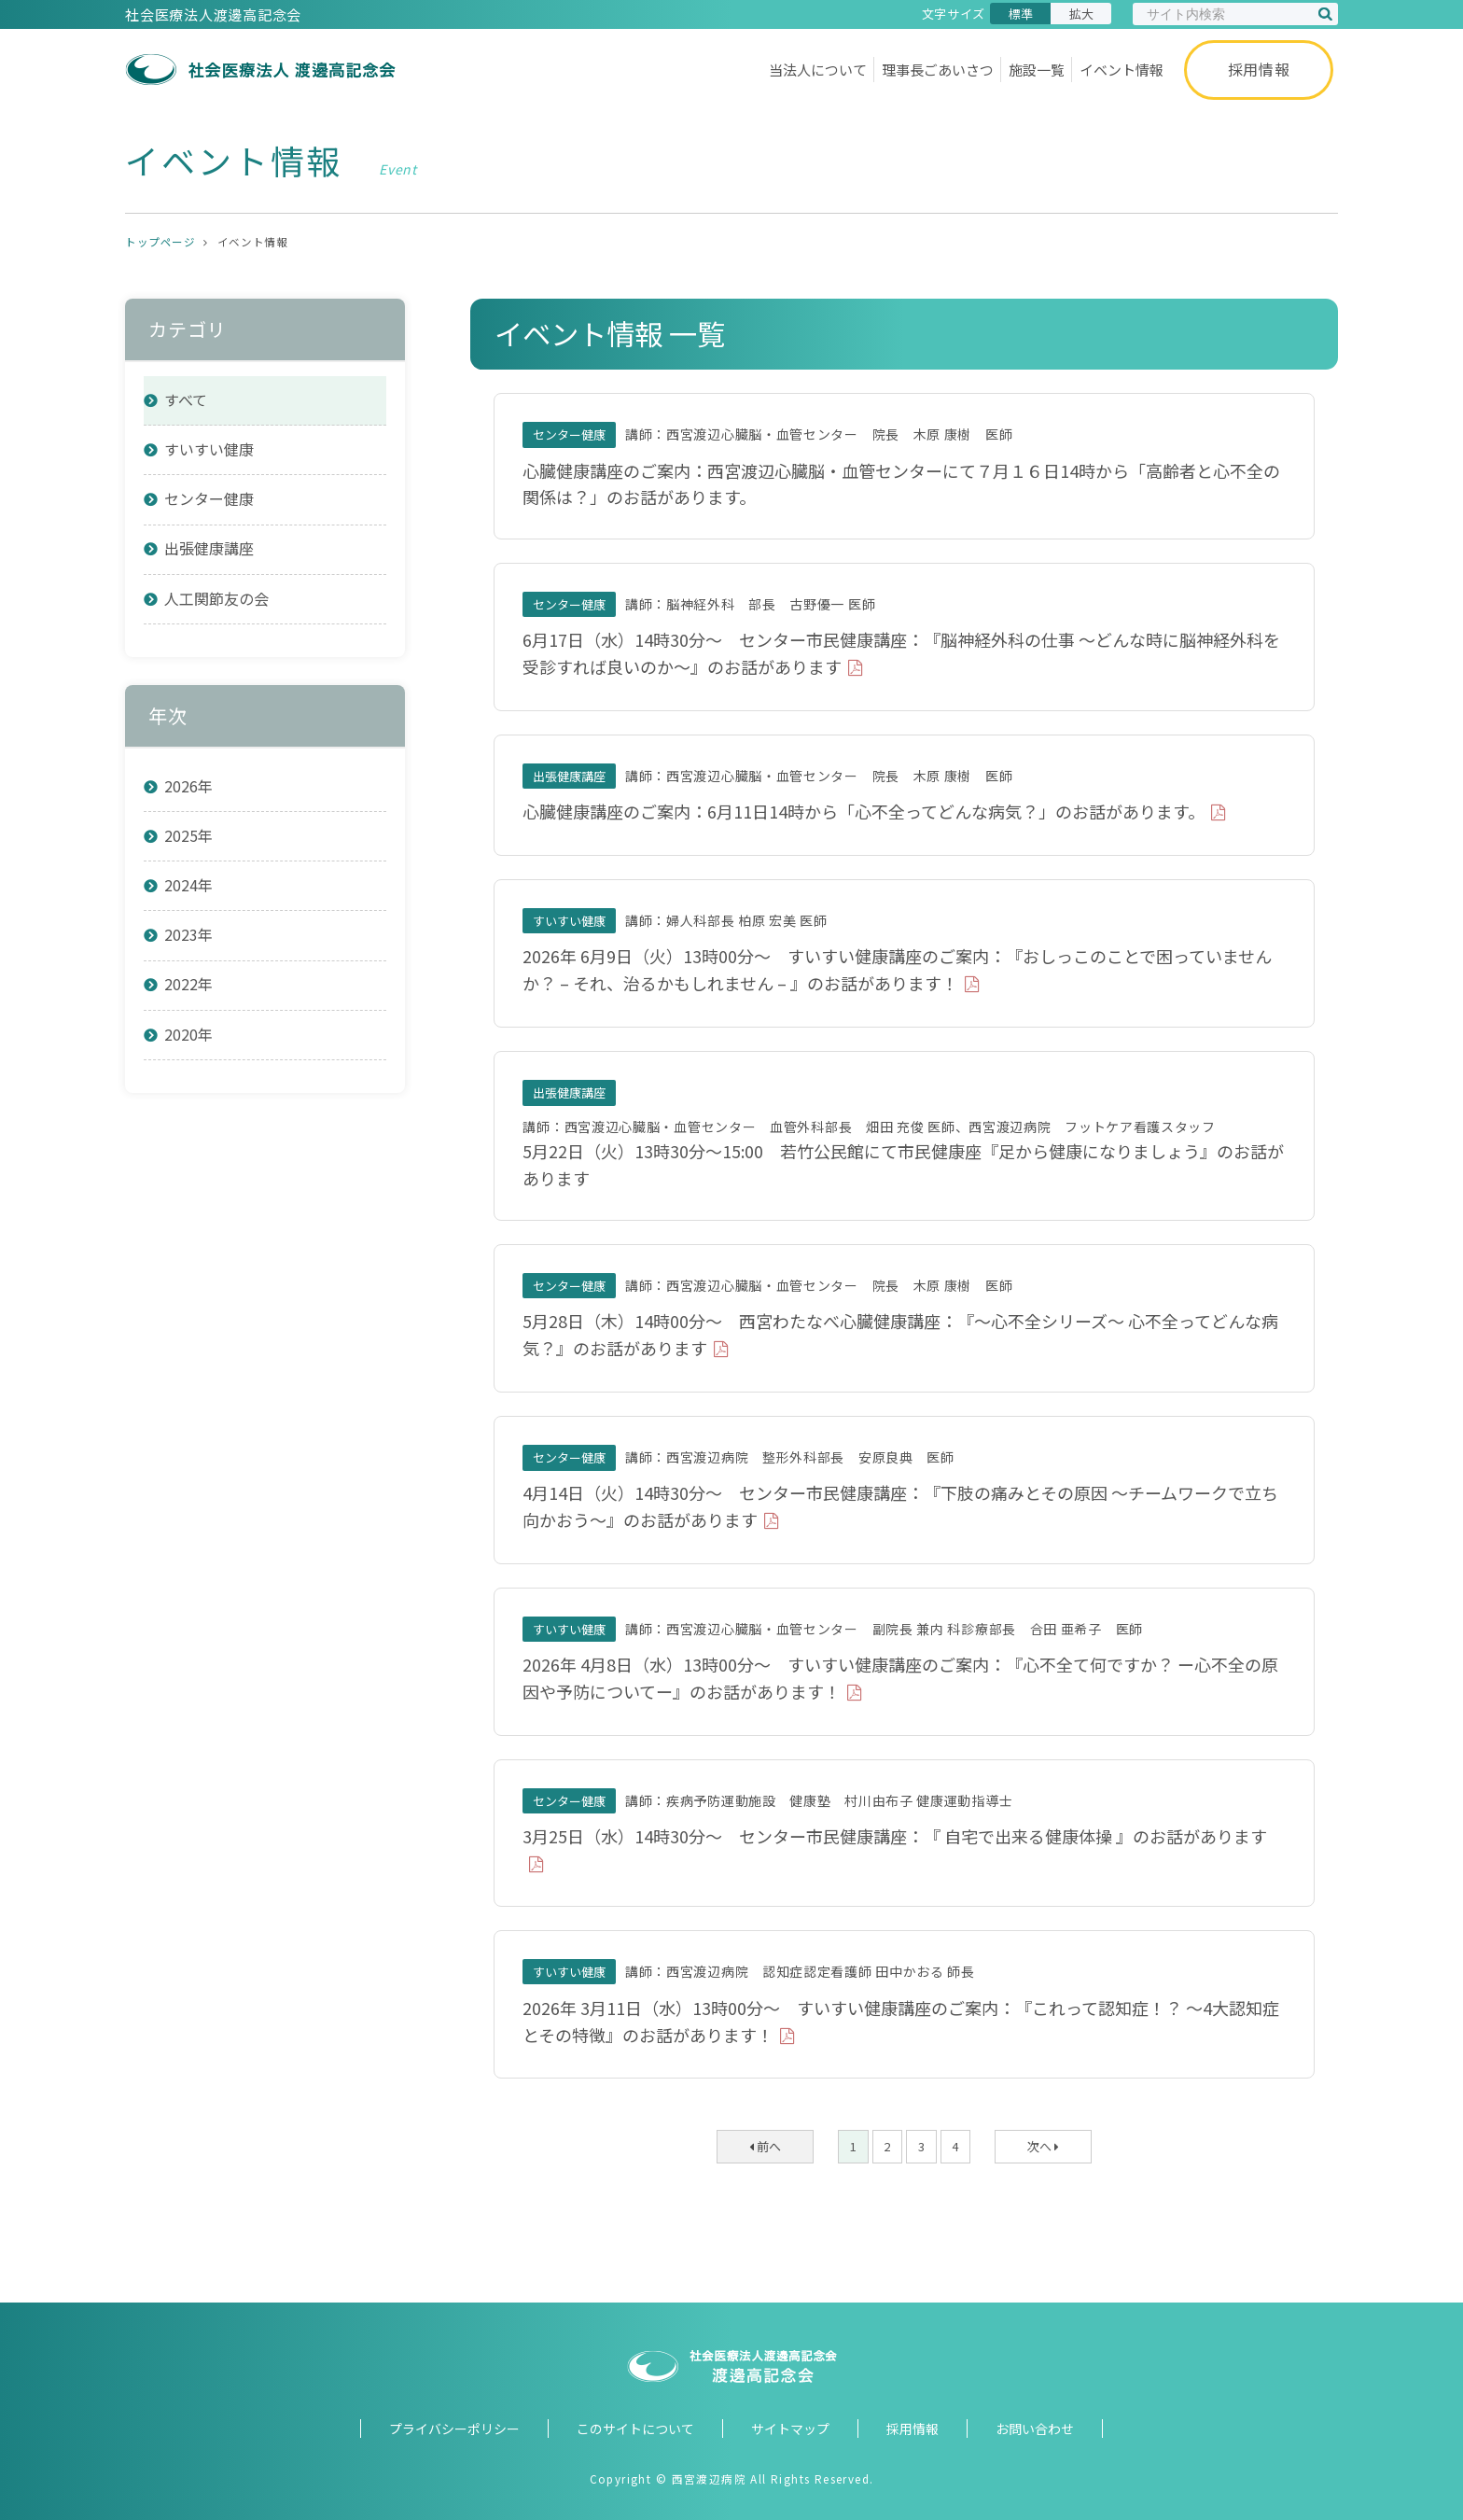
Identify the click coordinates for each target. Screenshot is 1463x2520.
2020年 (188, 1034)
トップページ (160, 241)
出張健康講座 (209, 548)
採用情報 (1259, 69)
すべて (185, 399)
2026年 (188, 786)
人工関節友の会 (216, 598)
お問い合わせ (1035, 2428)
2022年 (188, 984)
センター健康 (209, 498)
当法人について (818, 69)
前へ (765, 2146)
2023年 (188, 934)
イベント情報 (1121, 69)
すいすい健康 (209, 449)
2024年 (188, 885)
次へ (1043, 2146)
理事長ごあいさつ (938, 69)
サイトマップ (790, 2428)
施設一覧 (1037, 69)
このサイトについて (635, 2428)
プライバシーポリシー (454, 2428)
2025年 (188, 835)
